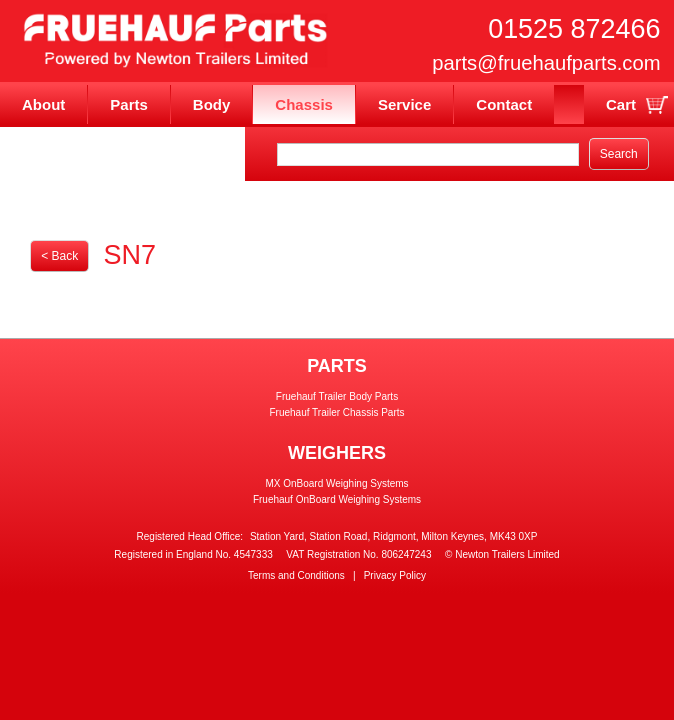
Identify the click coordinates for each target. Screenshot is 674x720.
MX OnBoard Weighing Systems (336, 483)
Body (212, 104)
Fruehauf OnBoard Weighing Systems (337, 499)
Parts (129, 104)
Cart (621, 104)
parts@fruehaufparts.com (546, 63)
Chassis (304, 104)
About (43, 104)
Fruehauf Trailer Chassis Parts (336, 412)
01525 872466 (574, 29)
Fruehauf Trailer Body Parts (337, 396)
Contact (504, 104)
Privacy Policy (395, 575)
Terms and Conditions (296, 575)
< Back (59, 256)
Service (404, 104)
